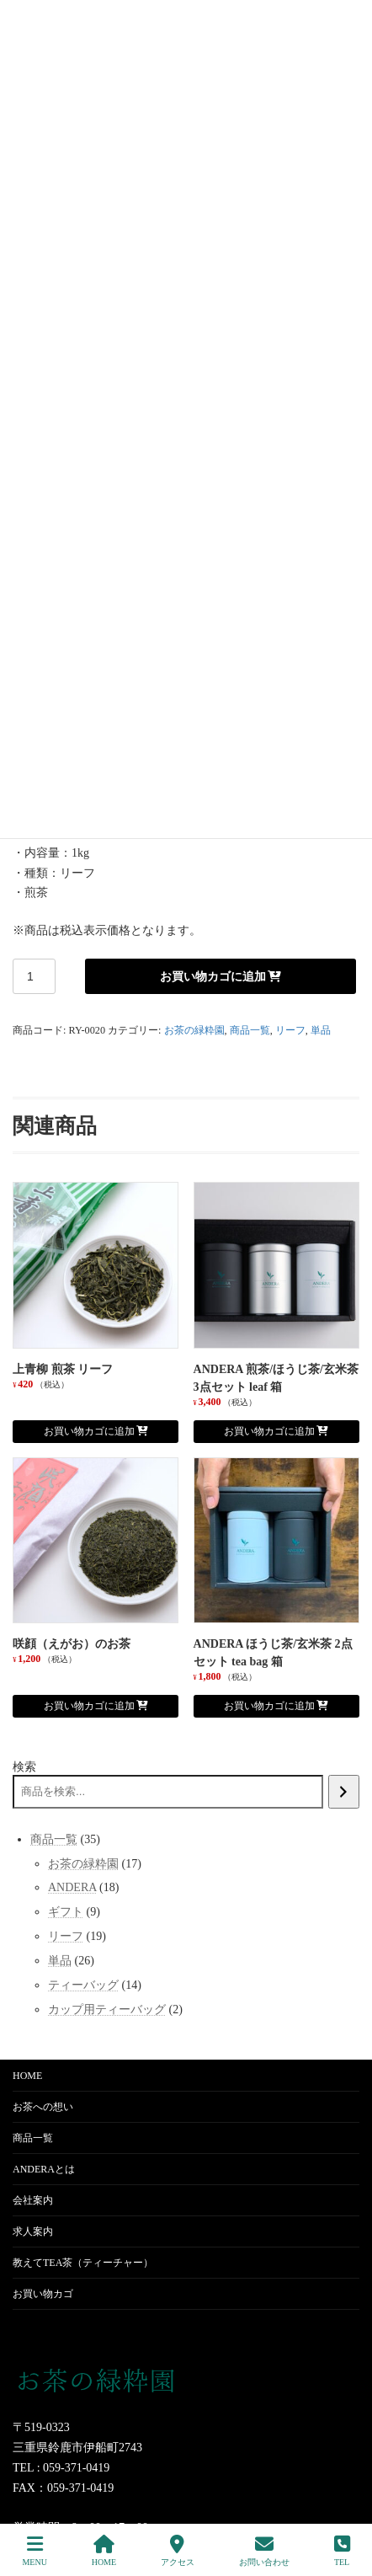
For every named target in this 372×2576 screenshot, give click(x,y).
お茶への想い (43, 2107)
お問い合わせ (264, 2551)
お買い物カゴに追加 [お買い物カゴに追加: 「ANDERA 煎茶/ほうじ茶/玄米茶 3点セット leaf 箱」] (269, 1431)
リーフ (290, 1030)
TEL (342, 2551)
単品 (321, 1030)
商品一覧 (250, 1030)
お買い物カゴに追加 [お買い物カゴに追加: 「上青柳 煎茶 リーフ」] (89, 1431)
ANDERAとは (44, 2169)
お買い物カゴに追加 (213, 976)
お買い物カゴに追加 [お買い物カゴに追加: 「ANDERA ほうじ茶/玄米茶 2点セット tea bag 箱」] (269, 1706)
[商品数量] (34, 976)
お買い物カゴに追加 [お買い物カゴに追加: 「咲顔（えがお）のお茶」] (89, 1706)
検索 (24, 1767)
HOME (27, 2076)
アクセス (177, 2551)
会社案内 (33, 2200)
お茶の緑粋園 (194, 1030)
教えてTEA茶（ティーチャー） (83, 2263)
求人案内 (33, 2231)
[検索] (343, 1792)
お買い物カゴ (43, 2294)
